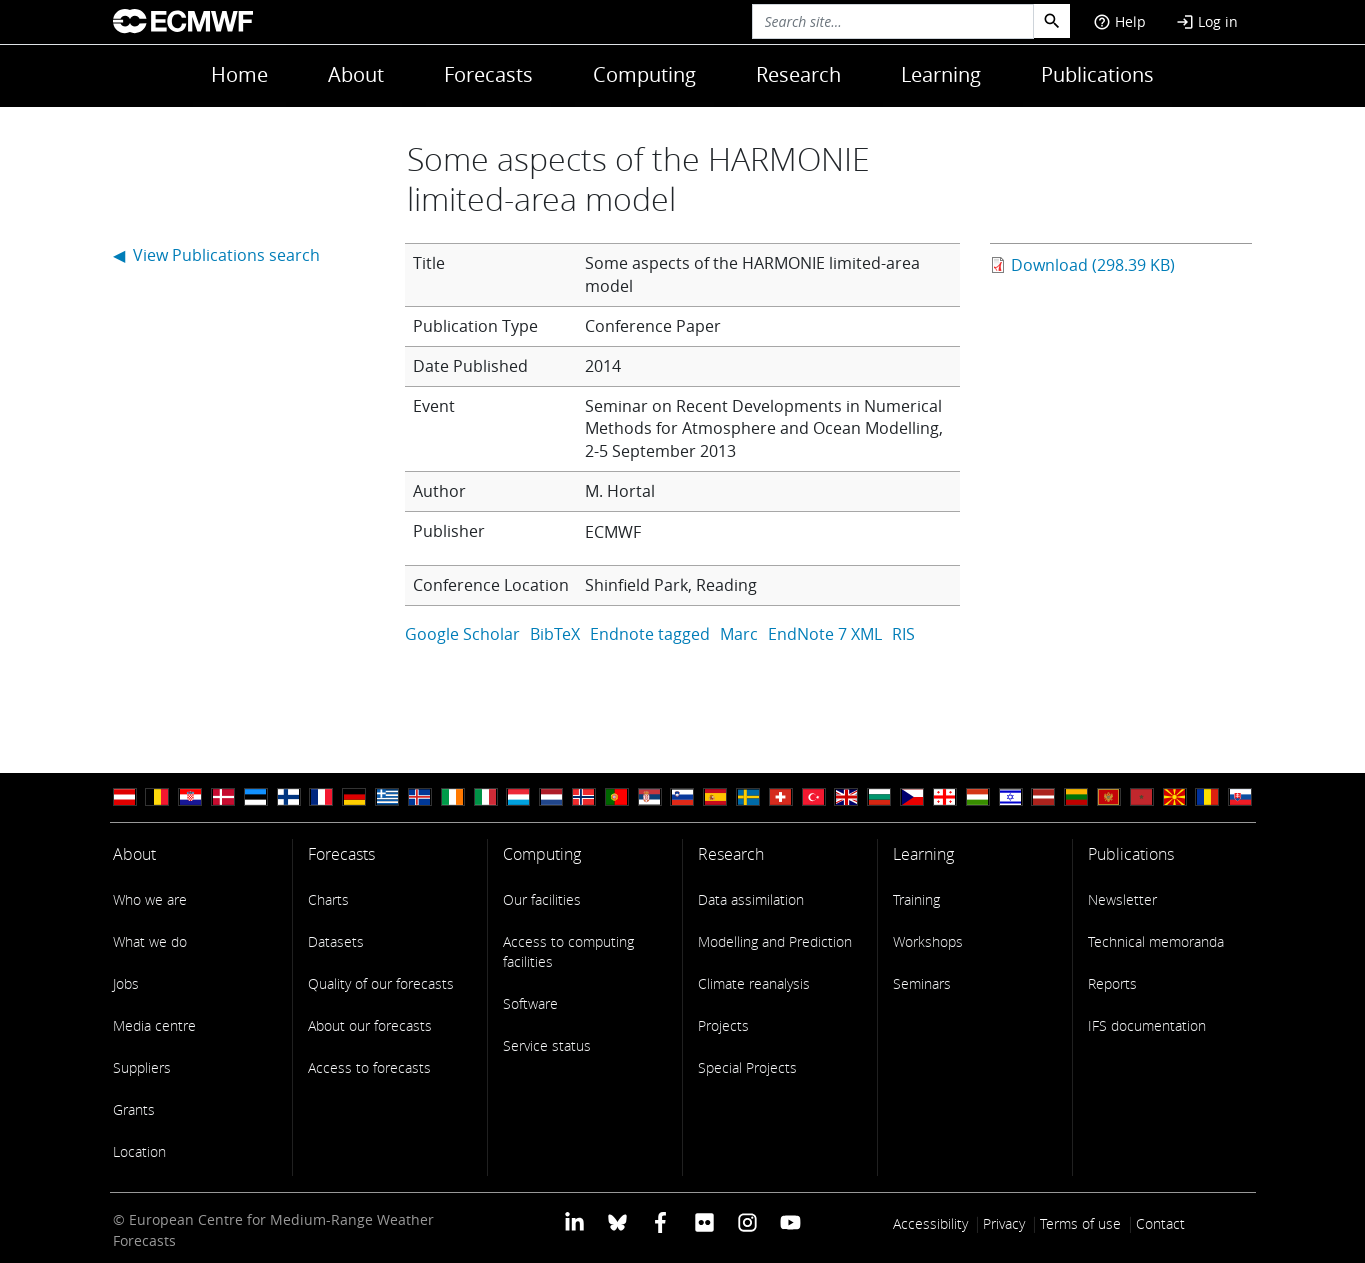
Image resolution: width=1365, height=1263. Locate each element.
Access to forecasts (369, 1067)
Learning (941, 74)
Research (798, 74)
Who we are (150, 899)
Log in (1207, 21)
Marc (739, 634)
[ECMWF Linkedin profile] (573, 1221)
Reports (1112, 983)
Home (239, 74)
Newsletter (1122, 899)
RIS (903, 634)
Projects (723, 1025)
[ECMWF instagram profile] (747, 1221)
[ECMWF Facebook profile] (660, 1221)
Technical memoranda (1156, 941)
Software (530, 1003)
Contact (1160, 1223)
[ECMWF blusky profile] (617, 1221)
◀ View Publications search (216, 255)
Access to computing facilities (568, 951)
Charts (328, 899)
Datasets (336, 941)
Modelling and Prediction (775, 941)
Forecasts (488, 74)
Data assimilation (751, 899)
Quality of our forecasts (381, 983)
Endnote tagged (650, 634)
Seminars (922, 983)
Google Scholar (462, 634)
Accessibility (930, 1223)
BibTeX (555, 634)
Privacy (1004, 1223)
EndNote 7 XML (825, 634)
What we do (150, 941)
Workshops (928, 941)
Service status (547, 1045)
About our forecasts (370, 1025)
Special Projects (747, 1067)
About (356, 74)
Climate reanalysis (754, 983)
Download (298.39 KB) (1093, 265)
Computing (644, 74)
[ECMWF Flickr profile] (704, 1221)
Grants (134, 1109)
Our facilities (542, 899)
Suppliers (142, 1067)
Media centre (154, 1025)
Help (1119, 21)
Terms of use (1080, 1223)
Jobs (126, 983)
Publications (1097, 74)
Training (916, 899)
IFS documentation (1147, 1025)
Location (139, 1151)
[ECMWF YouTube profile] (790, 1221)
